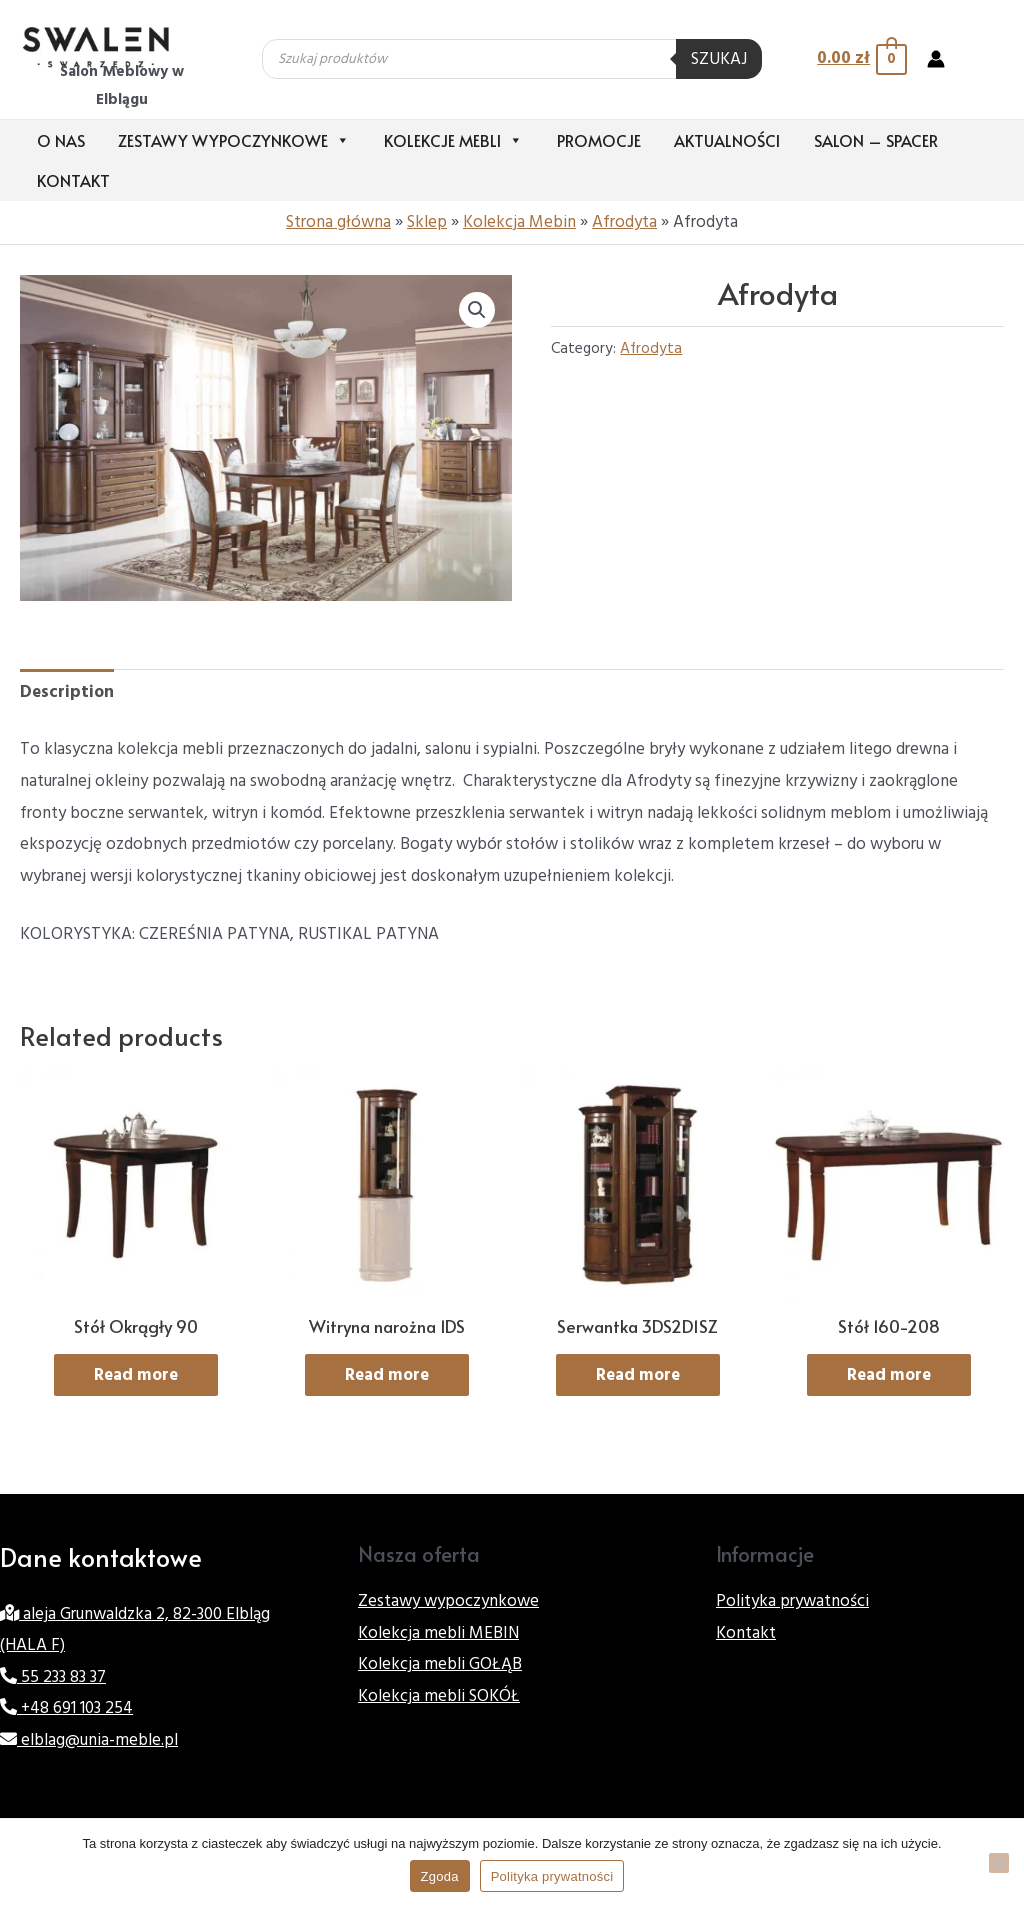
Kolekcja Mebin (519, 222)
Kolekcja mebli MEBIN (438, 1633)
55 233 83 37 (53, 1677)
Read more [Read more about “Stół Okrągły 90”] (136, 1375)
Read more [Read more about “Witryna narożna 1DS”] (387, 1375)
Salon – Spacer (876, 140)
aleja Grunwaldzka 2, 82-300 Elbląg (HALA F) (135, 1630)
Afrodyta (624, 222)
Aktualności (727, 140)
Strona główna (338, 222)
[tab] (67, 693)
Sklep (427, 222)
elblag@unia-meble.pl (89, 1740)
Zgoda (440, 1876)
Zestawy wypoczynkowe (234, 140)
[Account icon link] (936, 59)
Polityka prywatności (792, 1601)
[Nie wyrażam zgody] (999, 1863)
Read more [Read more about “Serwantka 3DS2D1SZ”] (638, 1375)
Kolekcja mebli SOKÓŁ (439, 1696)
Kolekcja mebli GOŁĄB (440, 1664)
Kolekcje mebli (453, 140)
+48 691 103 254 (66, 1708)
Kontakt (73, 180)
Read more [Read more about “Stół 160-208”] (889, 1375)
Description (67, 692)
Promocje (599, 140)
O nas (61, 140)
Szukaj (719, 59)
